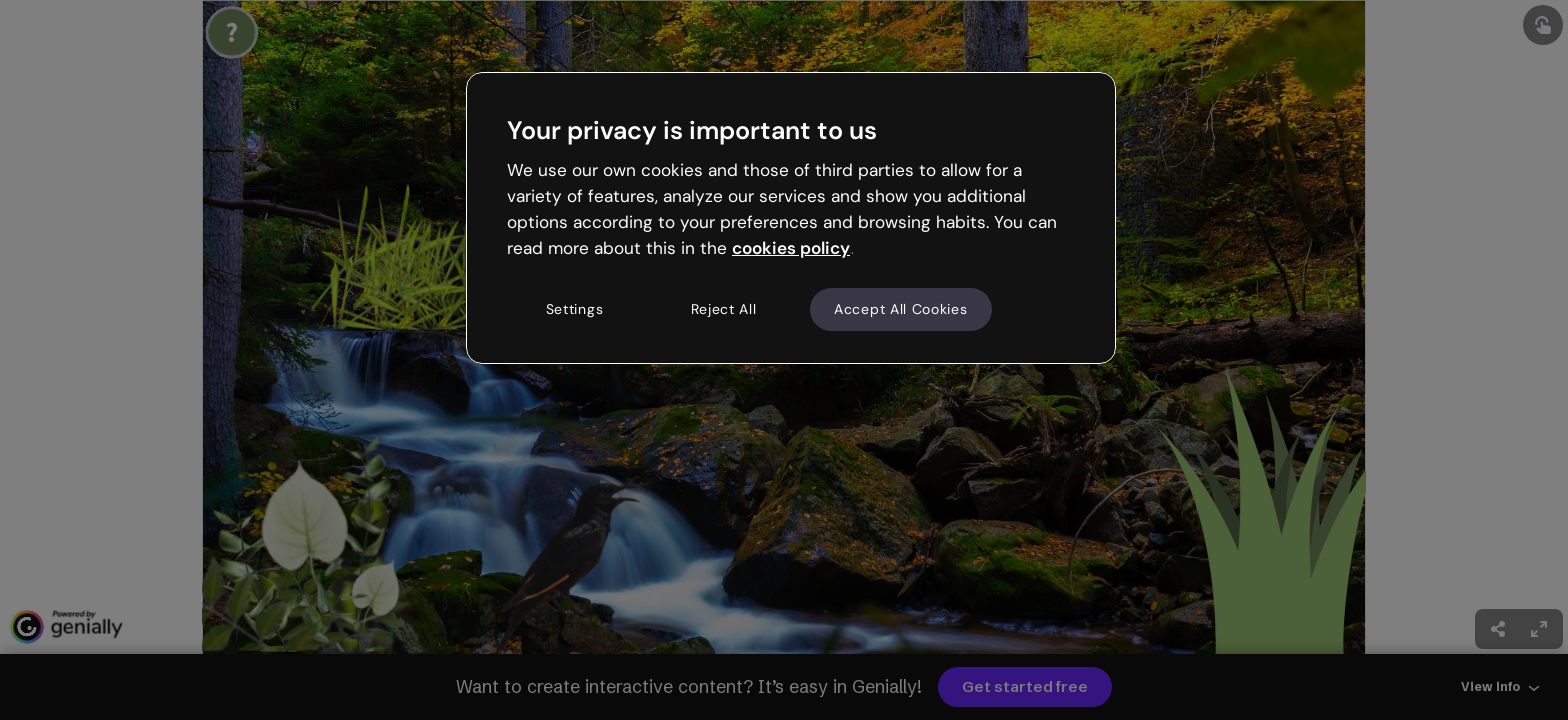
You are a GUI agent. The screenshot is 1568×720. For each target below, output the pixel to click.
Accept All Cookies (901, 309)
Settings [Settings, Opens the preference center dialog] (575, 309)
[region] (791, 218)
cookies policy (791, 248)
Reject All (724, 309)
